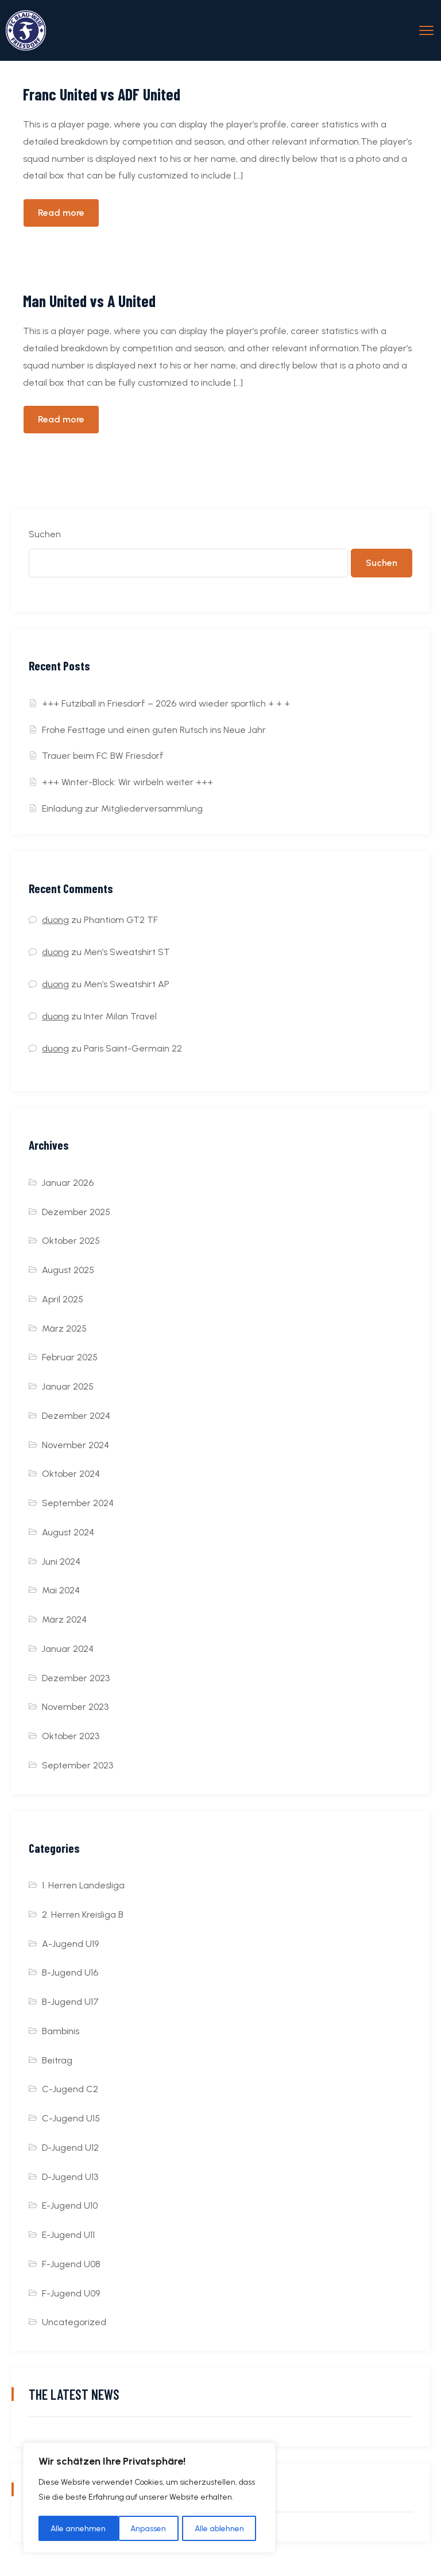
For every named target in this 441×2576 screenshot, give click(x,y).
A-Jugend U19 (70, 1943)
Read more (61, 212)
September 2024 (78, 1503)
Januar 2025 (68, 1386)
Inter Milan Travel (120, 1016)
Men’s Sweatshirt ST (127, 951)
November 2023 (75, 1706)
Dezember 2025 (76, 1211)
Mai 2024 (61, 1590)
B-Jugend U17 (70, 2001)
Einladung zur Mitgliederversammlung (122, 808)
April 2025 (62, 1299)
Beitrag (57, 2060)
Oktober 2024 (71, 1473)
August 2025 (68, 1269)
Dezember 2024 (76, 1415)
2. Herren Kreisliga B (82, 1914)
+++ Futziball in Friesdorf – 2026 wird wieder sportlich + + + (166, 703)
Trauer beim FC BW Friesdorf (103, 755)
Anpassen (69, 2528)
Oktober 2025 (71, 1240)
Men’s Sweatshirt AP (126, 984)
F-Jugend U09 (71, 2293)
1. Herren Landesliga (83, 1885)
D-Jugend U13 (70, 2176)
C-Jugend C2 (70, 2089)
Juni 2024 (61, 1561)
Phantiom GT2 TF (121, 919)
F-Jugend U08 (71, 2264)
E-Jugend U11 (68, 2234)
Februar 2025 (70, 1357)
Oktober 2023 (70, 1736)
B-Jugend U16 (70, 1972)
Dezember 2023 (76, 1678)
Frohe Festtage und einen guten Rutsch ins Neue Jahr (154, 729)
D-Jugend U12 (70, 2147)
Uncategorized (74, 2322)
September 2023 (77, 1765)
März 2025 (64, 1328)
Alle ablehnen (140, 2528)
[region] (149, 2498)
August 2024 (68, 1532)
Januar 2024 (68, 1648)
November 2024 (75, 1445)
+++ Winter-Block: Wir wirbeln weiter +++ (127, 782)
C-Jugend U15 (71, 2118)
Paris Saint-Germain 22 (133, 1048)
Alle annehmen (221, 2528)
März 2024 (64, 1619)
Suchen (45, 534)
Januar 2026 (68, 1182)
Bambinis (60, 2031)
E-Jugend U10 (70, 2205)
